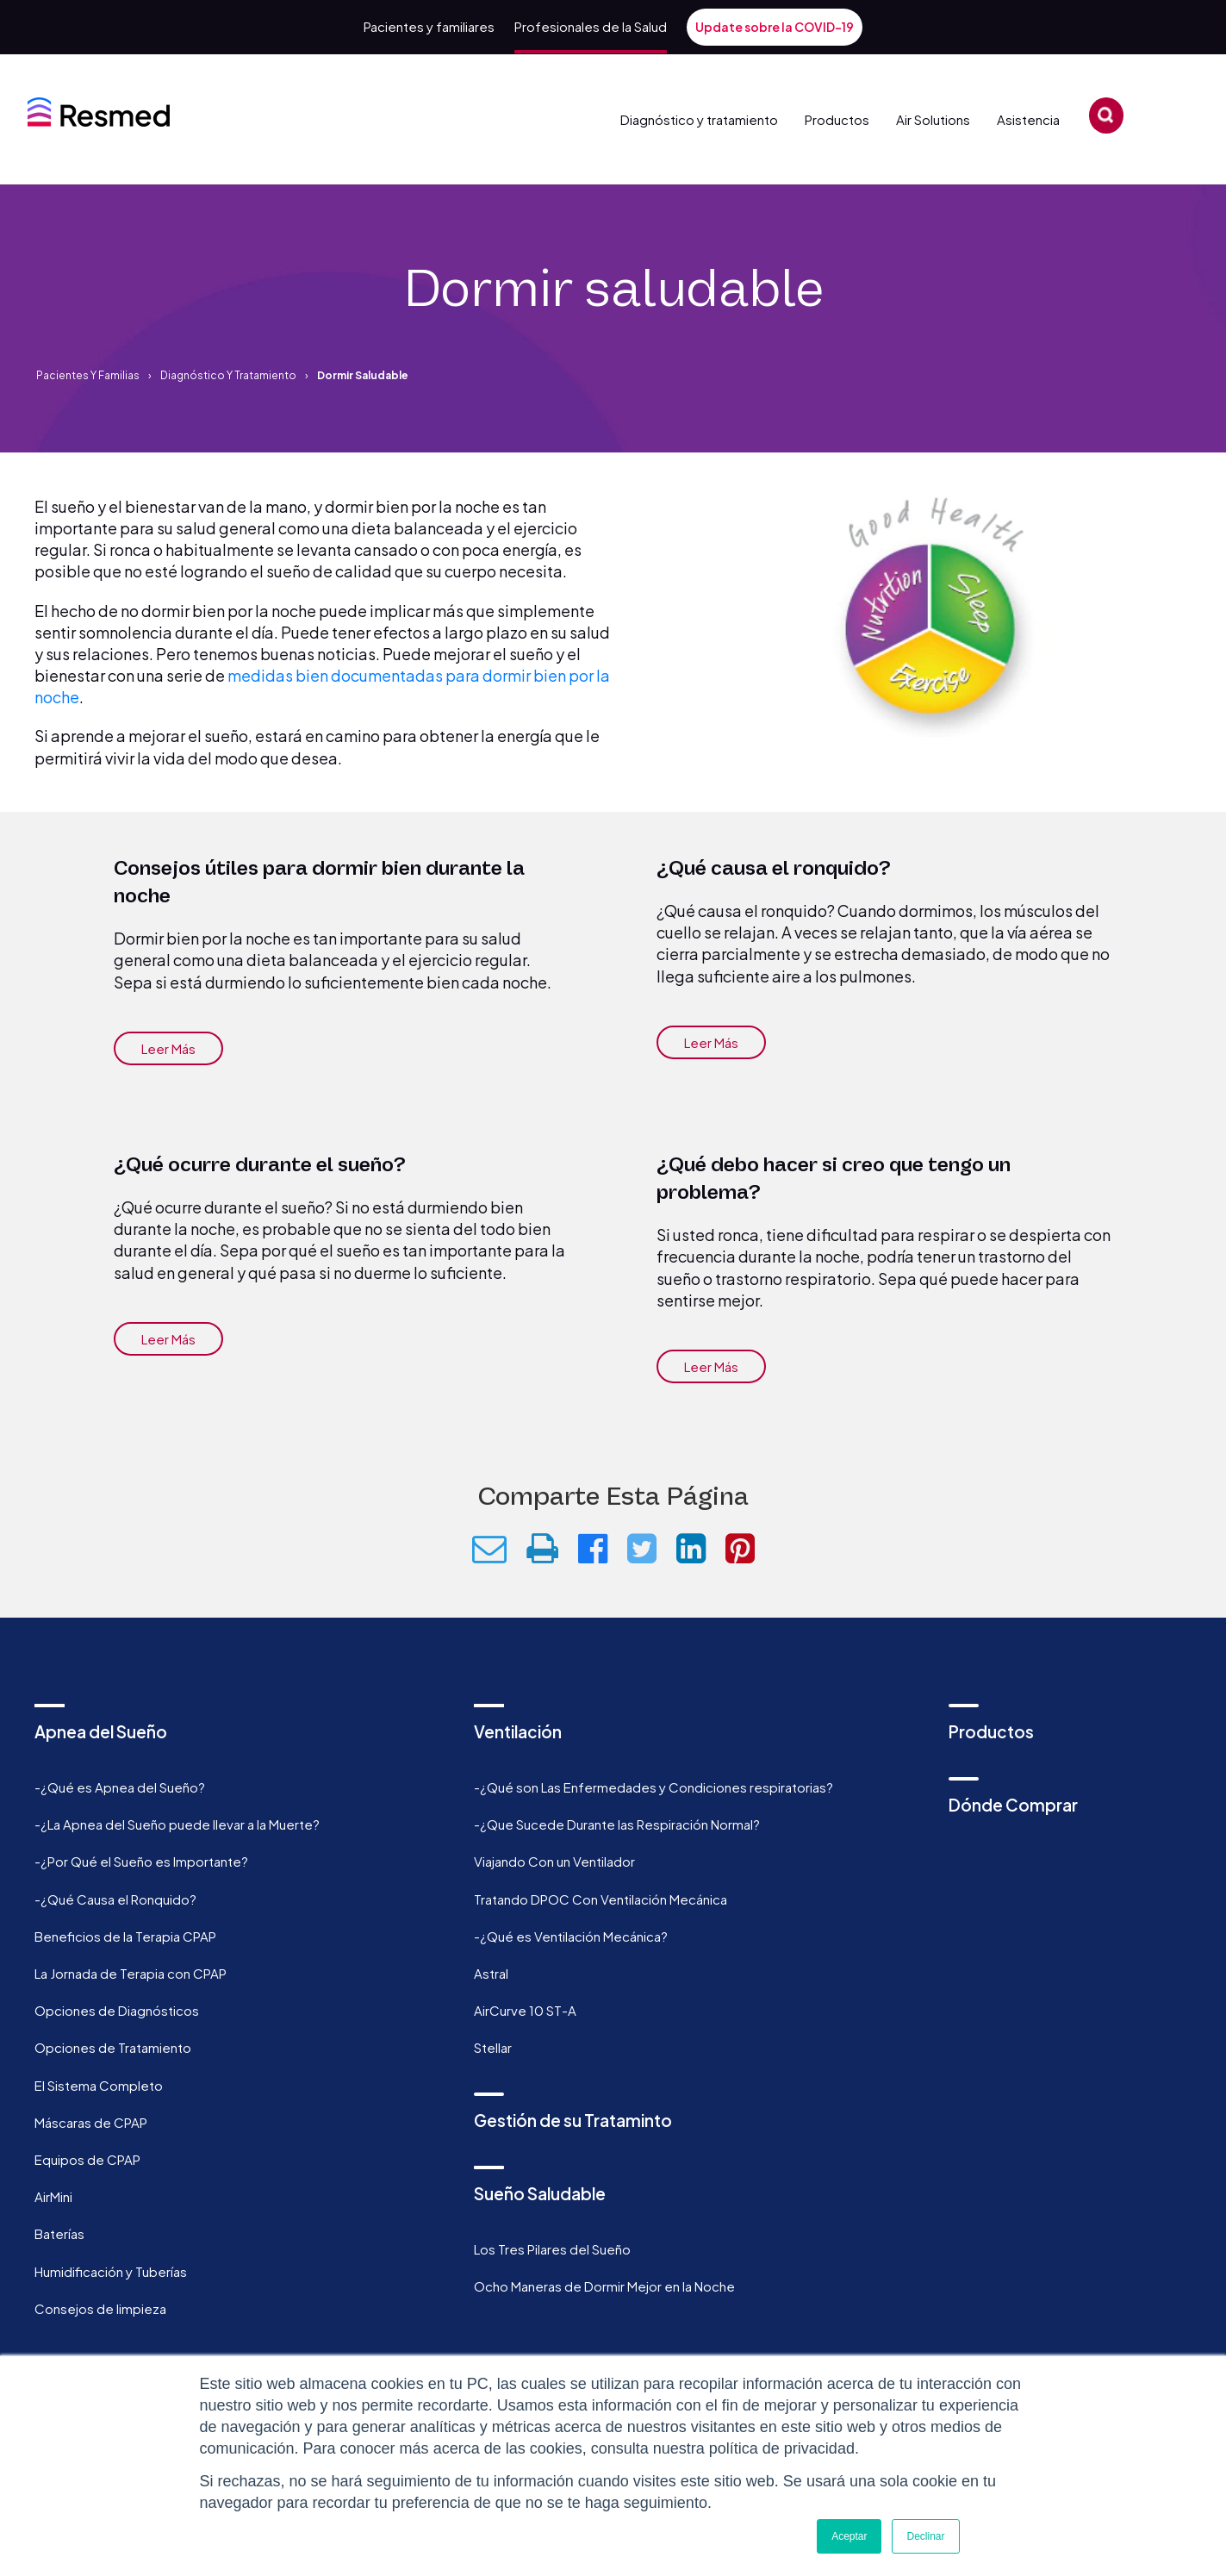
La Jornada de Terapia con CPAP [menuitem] (130, 1973)
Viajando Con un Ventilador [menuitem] (554, 1861)
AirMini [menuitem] (53, 2196)
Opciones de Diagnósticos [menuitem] (116, 2010)
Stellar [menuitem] (493, 2047)
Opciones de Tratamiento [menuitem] (112, 2047)
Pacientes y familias (88, 375)
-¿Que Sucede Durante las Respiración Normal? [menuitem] (617, 1824)
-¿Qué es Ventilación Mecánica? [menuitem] (571, 1936)
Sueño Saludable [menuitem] (540, 2193)
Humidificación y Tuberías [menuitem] (110, 2271)
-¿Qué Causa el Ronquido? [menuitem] (115, 1899)
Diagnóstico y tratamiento (699, 147)
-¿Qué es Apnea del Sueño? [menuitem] (119, 1787)
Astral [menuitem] (491, 1973)
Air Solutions (930, 147)
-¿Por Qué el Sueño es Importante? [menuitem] (141, 1861)
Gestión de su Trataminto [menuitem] (573, 2120)
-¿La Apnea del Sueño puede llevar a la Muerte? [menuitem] (177, 1824)
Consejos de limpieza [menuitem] (100, 2308)
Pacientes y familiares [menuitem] (429, 26)
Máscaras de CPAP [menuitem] (90, 2122)
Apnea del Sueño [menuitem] (100, 1731)
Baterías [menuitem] (59, 2233)
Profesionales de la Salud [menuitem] (590, 26)
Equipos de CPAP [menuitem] (87, 2159)
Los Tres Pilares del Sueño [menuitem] (552, 2249)
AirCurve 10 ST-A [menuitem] (525, 2010)
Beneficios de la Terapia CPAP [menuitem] (125, 1936)
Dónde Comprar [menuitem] (1013, 1804)
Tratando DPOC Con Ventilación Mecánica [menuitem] (600, 1899)
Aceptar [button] (849, 2536)
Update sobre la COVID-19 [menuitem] (774, 26)
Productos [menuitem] (991, 1731)
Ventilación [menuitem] (518, 1731)
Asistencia (1034, 147)
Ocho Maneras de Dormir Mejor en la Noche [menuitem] (604, 2286)
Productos (831, 147)
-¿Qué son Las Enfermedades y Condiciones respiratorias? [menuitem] (653, 1787)
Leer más (168, 1048)
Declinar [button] (925, 2536)
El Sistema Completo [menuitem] (98, 2085)
